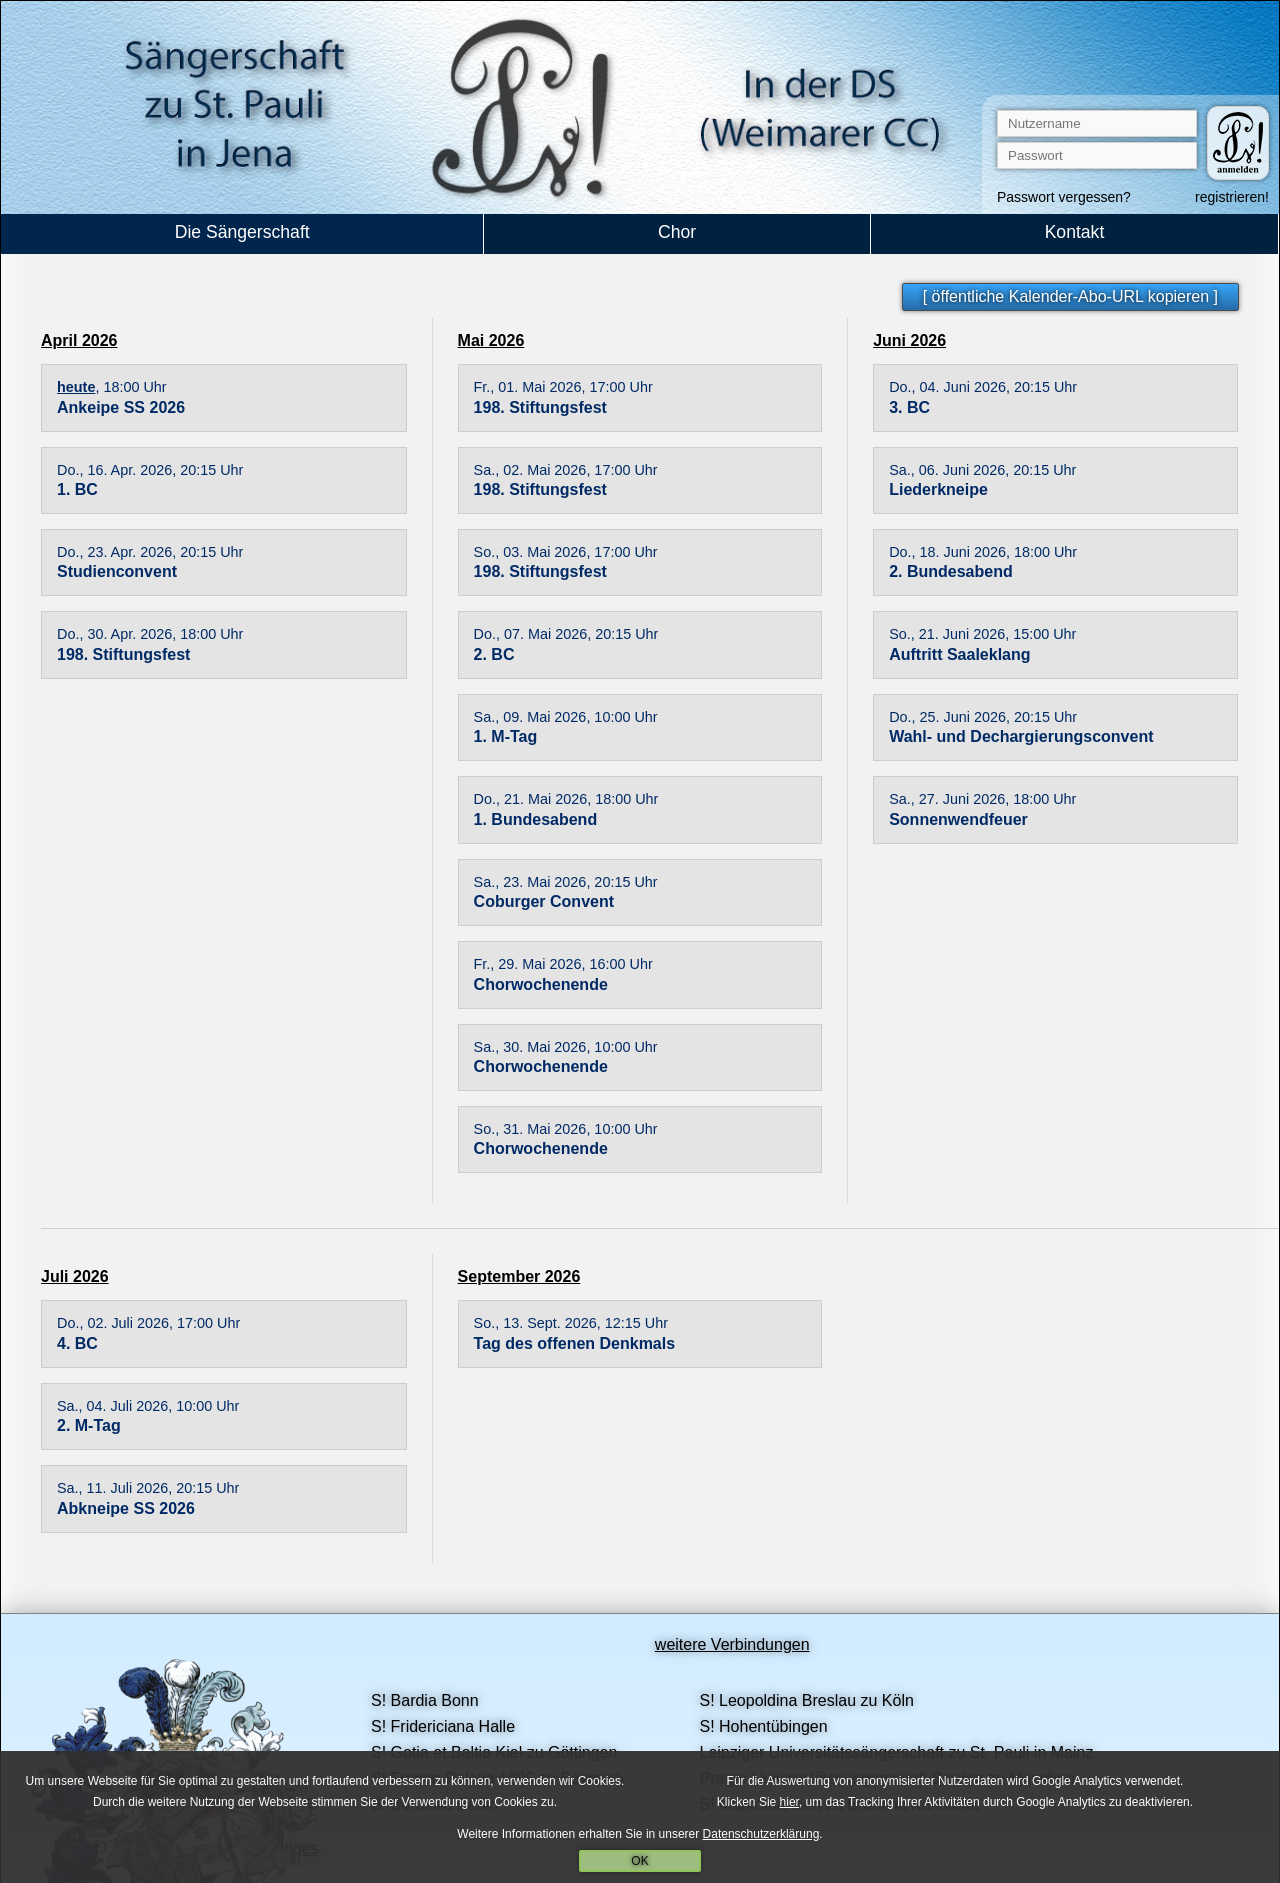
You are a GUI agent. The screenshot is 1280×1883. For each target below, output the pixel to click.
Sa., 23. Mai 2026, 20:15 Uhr (566, 882)
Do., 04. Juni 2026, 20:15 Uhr (983, 387)
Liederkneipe (938, 489)
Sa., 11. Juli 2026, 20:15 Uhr (148, 1488)
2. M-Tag (89, 1425)
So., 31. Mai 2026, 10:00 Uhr (566, 1129)
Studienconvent (117, 571)
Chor (677, 232)
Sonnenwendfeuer (958, 819)
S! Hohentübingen (763, 1726)
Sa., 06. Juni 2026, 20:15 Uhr (982, 470)
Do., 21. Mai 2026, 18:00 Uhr (566, 799)
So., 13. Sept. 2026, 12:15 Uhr (571, 1323)
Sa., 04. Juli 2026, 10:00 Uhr (148, 1406)
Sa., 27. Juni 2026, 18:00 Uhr (982, 799)
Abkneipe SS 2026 (126, 1508)
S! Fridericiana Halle (443, 1726)
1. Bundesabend (536, 819)
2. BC (494, 654)
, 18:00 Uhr (112, 387)
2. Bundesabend (951, 571)
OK (639, 1862)
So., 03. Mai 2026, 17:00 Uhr (566, 552)
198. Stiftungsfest (123, 654)
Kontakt (1075, 232)
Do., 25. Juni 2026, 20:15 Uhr (983, 717)
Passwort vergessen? (1064, 197)
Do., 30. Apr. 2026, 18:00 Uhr (150, 634)
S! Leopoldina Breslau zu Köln (806, 1700)
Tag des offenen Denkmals (575, 1343)
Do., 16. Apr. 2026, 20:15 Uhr (150, 470)
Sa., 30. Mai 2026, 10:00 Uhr (566, 1047)
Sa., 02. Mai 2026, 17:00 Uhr (566, 470)
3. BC (909, 407)
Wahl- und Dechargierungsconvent (1021, 736)
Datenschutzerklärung (761, 1834)
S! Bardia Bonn (425, 1700)
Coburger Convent (544, 901)
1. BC (77, 489)
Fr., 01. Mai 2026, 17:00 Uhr (563, 387)
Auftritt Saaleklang (959, 654)
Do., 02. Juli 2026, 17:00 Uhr (148, 1323)
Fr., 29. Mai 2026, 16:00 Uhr (563, 964)
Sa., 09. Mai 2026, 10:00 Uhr (566, 717)
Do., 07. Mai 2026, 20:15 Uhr (566, 634)
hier (789, 1803)
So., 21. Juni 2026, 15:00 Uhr (982, 634)
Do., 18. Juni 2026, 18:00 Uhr (983, 552)
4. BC (77, 1343)
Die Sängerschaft (242, 232)
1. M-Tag (506, 736)
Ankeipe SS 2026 (121, 407)
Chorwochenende (541, 984)
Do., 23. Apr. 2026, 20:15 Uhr (150, 552)
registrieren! (1232, 197)
